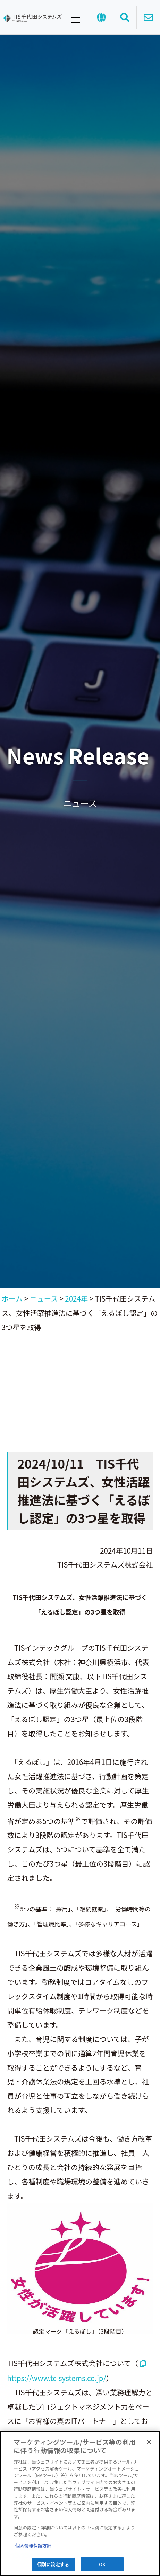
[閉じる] (149, 2442)
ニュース (44, 1298)
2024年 (76, 1298)
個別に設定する (53, 2564)
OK (102, 2564)
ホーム (12, 1298)
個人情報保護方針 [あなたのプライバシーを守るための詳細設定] (33, 2545)
